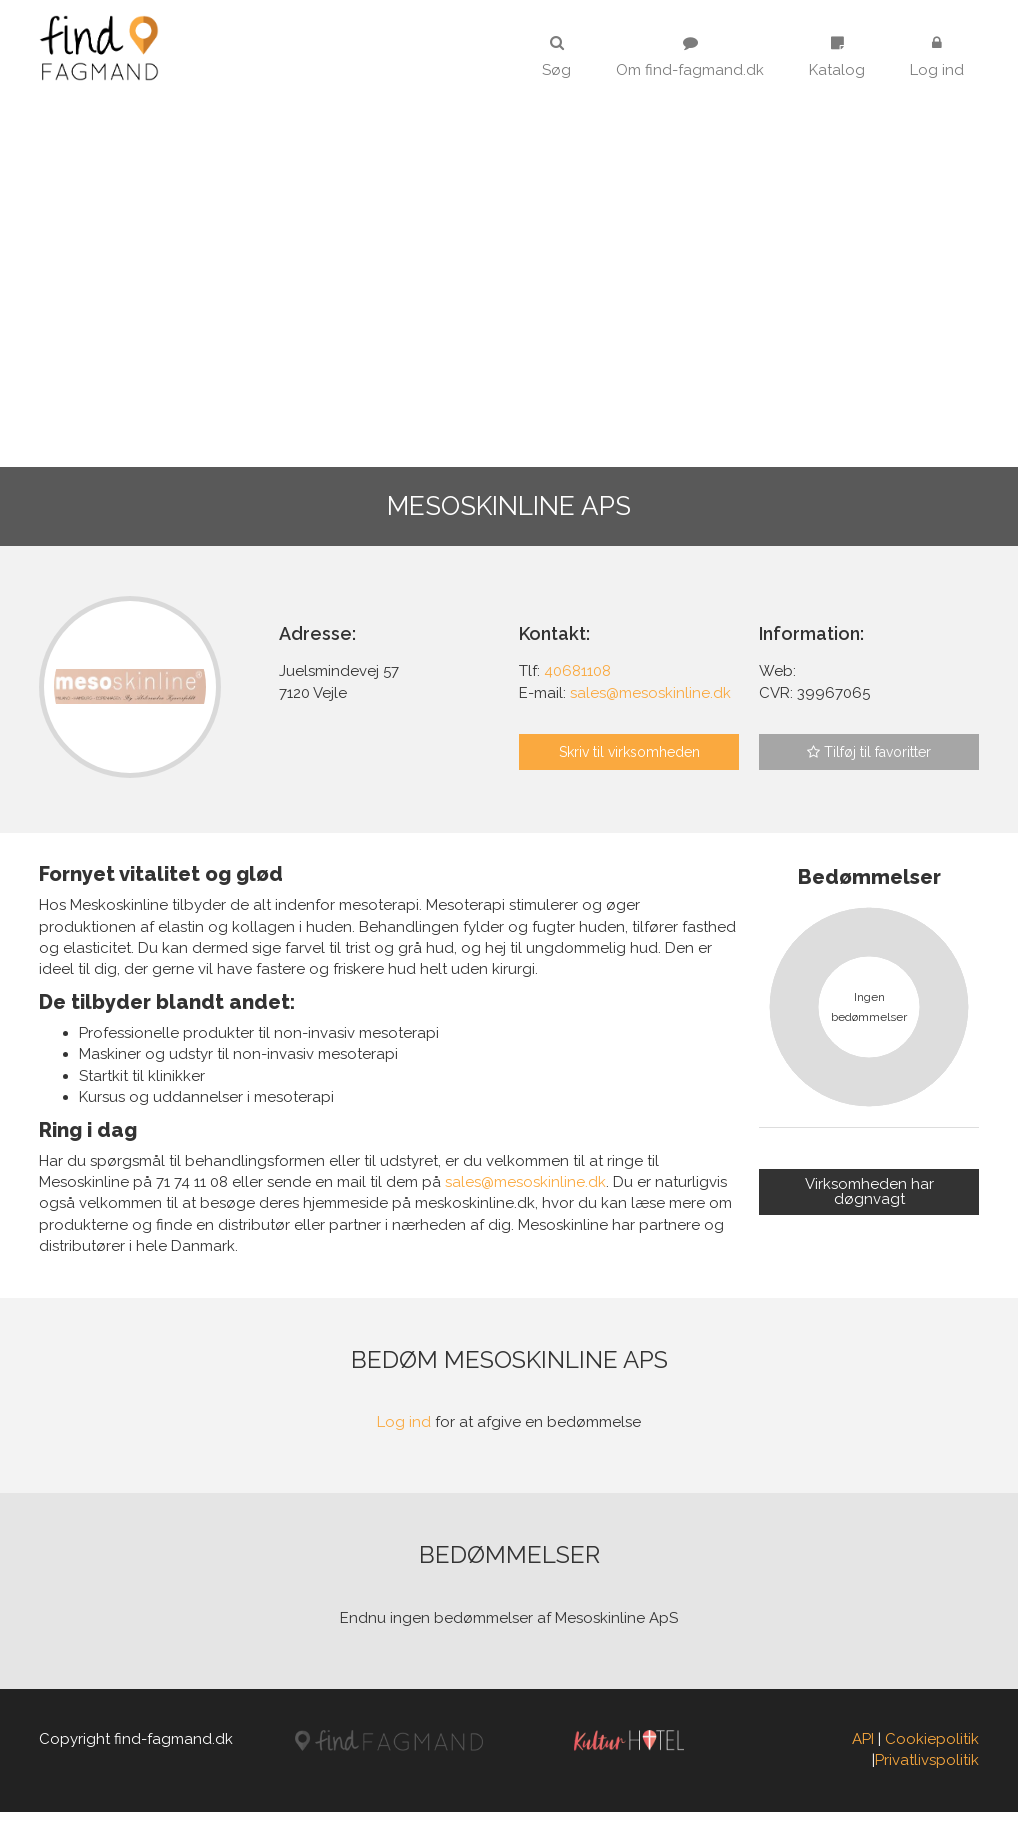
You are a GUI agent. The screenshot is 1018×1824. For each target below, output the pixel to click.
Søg (556, 57)
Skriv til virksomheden (629, 752)
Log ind (937, 57)
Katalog (837, 57)
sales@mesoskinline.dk (525, 1195)
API (863, 1752)
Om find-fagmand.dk (690, 57)
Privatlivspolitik (927, 1773)
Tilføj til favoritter (869, 752)
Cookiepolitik (932, 1752)
